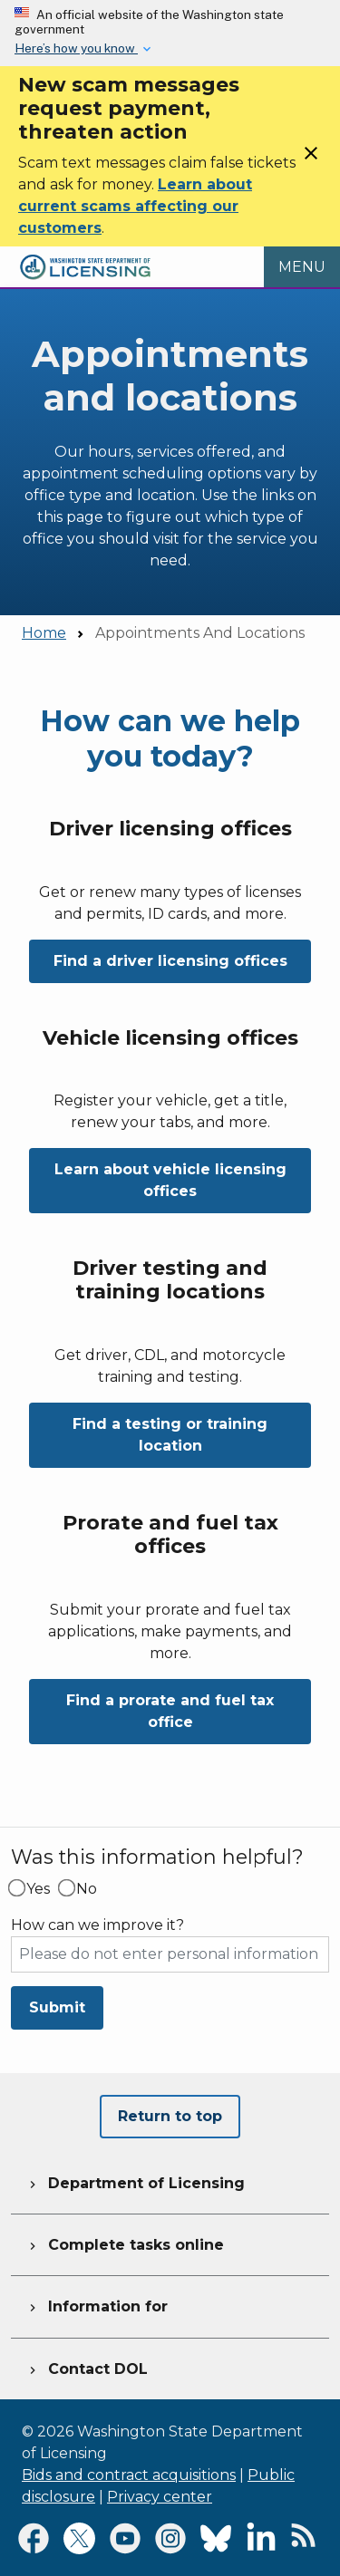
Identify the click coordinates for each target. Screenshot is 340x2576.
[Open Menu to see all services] (302, 267)
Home (44, 633)
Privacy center (159, 2496)
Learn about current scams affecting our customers (135, 206)
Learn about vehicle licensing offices (170, 1180)
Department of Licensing (135, 2181)
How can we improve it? (97, 1925)
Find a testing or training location (170, 1434)
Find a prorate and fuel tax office (170, 1711)
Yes (38, 1889)
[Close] (311, 159)
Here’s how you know (76, 48)
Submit (57, 2007)
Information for (96, 2304)
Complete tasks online (124, 2242)
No (86, 1889)
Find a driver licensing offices (170, 961)
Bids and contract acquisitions (129, 2475)
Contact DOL (86, 2367)
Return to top (170, 2116)
